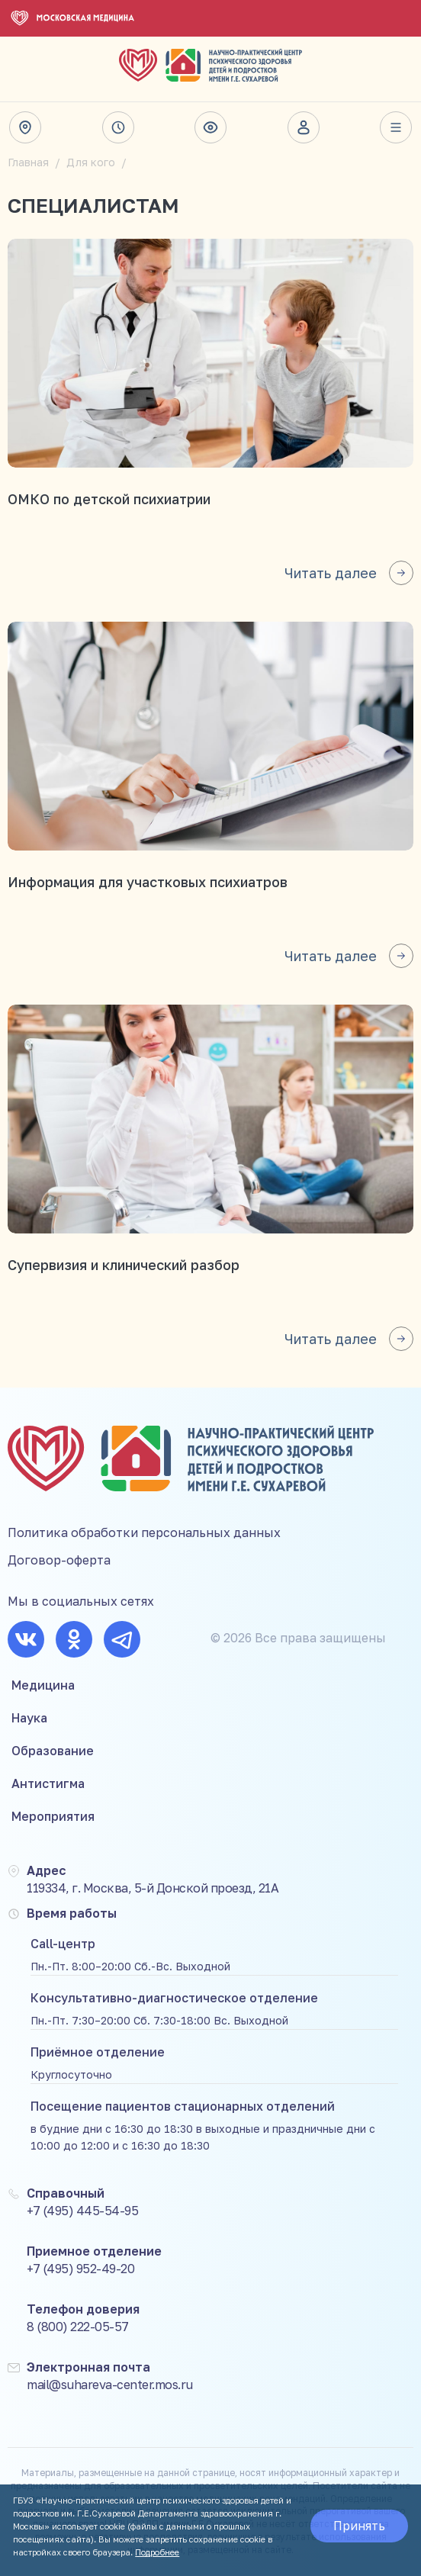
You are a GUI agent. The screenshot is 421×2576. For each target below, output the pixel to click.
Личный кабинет (304, 127)
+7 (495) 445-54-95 (82, 2210)
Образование (52, 1751)
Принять (359, 2525)
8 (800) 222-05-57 (78, 2326)
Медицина (43, 1685)
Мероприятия (53, 1816)
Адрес (25, 127)
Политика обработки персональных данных (144, 1532)
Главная (28, 162)
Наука (29, 1718)
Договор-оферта (59, 1560)
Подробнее (157, 2552)
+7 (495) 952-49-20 (80, 2268)
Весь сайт (396, 127)
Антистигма (48, 1783)
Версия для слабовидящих (210, 127)
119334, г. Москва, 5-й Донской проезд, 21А (152, 1888)
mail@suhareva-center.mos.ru (110, 2384)
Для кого (90, 162)
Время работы (118, 127)
